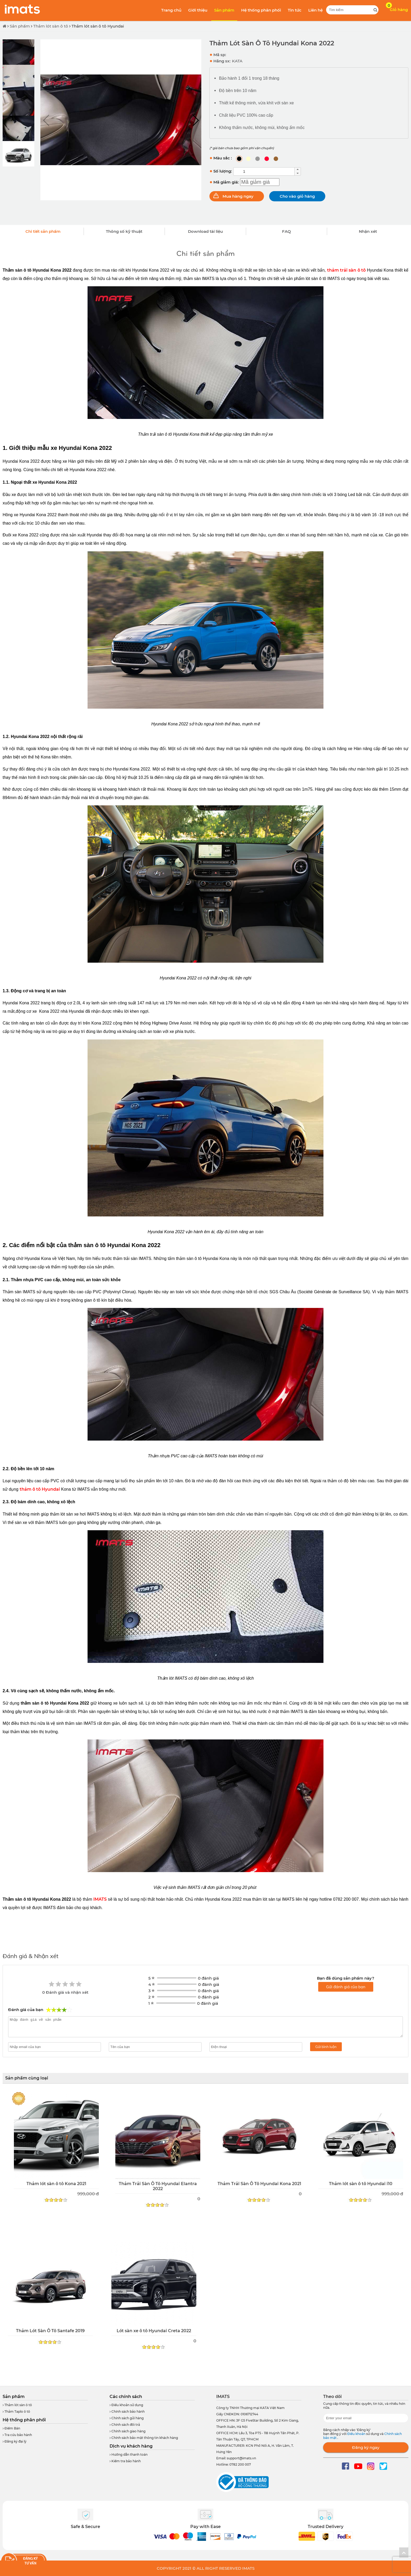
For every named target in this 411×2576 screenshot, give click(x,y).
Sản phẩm (224, 10)
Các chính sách (126, 2396)
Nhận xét (368, 231)
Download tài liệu (205, 231)
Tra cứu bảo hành (17, 2435)
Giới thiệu (197, 10)
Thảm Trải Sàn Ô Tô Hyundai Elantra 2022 (158, 2186)
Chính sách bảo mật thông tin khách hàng (144, 2438)
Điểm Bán (11, 2428)
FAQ (286, 231)
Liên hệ (315, 10)
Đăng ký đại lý (14, 2441)
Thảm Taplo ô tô (16, 2411)
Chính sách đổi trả (125, 2425)
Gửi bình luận (326, 2047)
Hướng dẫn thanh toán (129, 2454)
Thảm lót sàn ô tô (50, 26)
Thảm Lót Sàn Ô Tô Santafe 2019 (50, 2330)
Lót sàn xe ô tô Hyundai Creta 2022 (154, 2330)
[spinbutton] (264, 171)
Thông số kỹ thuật (124, 231)
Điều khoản (356, 2434)
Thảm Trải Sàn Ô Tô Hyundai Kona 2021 (259, 2183)
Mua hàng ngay (238, 196)
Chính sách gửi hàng (127, 2418)
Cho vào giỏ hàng (297, 196)
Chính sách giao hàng (127, 2431)
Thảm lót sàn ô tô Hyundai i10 (360, 2183)
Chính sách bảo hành (127, 2411)
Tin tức (294, 10)
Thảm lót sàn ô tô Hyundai (98, 26)
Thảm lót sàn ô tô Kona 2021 (56, 2183)
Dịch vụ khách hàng (131, 2446)
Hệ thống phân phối (261, 10)
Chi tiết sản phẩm (43, 231)
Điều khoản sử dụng (126, 2405)
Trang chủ (171, 10)
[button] (195, 120)
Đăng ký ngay (365, 2447)
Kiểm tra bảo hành (125, 2461)
